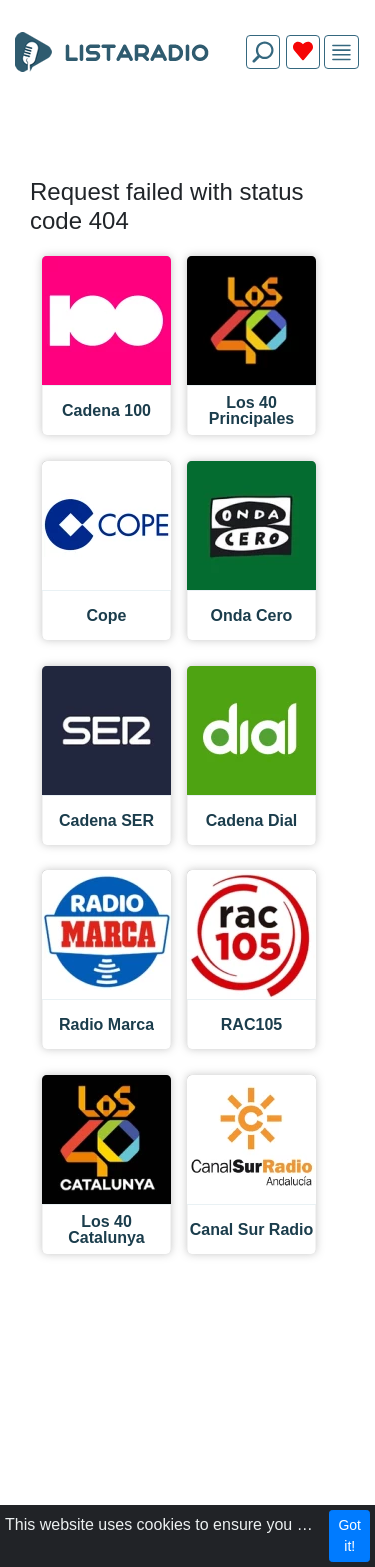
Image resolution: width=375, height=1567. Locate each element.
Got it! (349, 1535)
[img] (341, 52)
